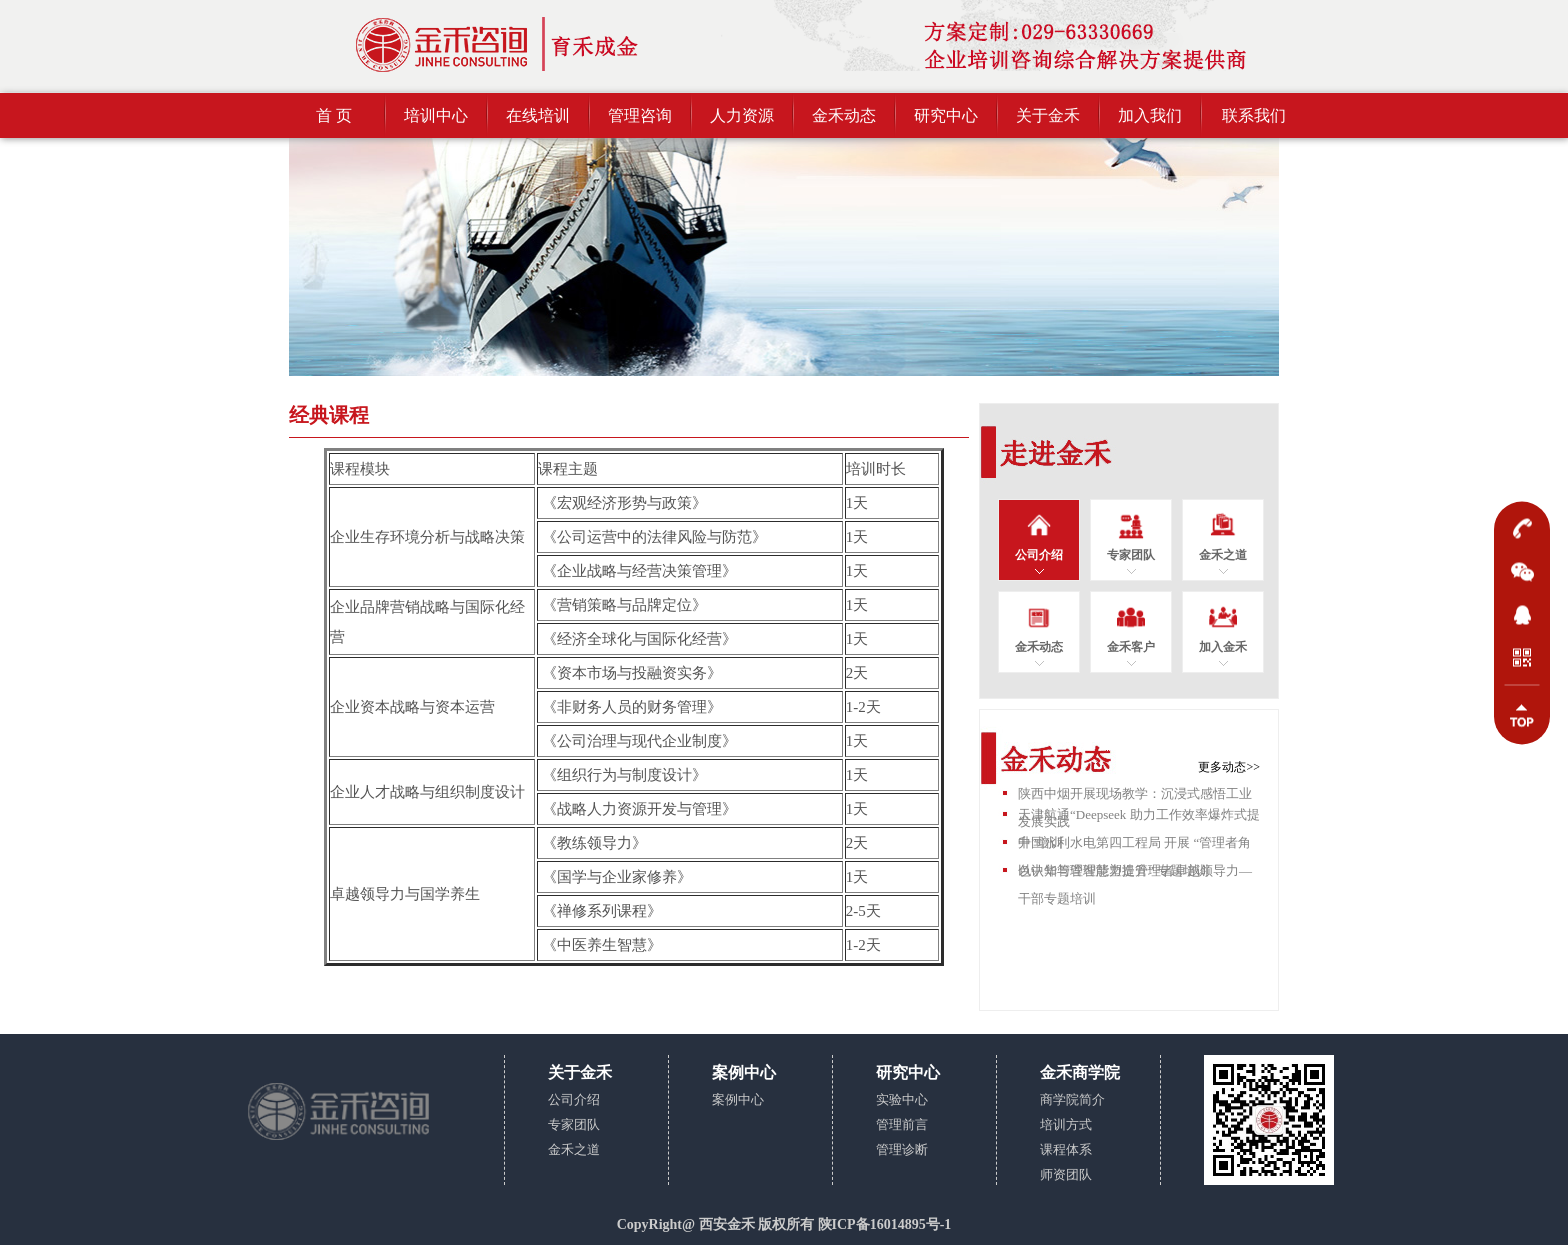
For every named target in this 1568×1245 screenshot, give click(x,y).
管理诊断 (902, 1149)
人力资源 (742, 115)
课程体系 (1066, 1149)
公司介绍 (574, 1099)
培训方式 (1066, 1124)
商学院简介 (1072, 1099)
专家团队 (574, 1124)
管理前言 (902, 1124)
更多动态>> (1229, 767)
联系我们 (1254, 115)
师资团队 (1066, 1174)
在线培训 (538, 115)
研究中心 (946, 115)
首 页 (334, 115)
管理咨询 (640, 115)
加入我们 (1150, 115)
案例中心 (738, 1099)
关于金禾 (1048, 115)
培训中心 (436, 115)
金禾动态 (844, 115)
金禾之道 (574, 1149)
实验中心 (902, 1099)
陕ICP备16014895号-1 (885, 1224)
